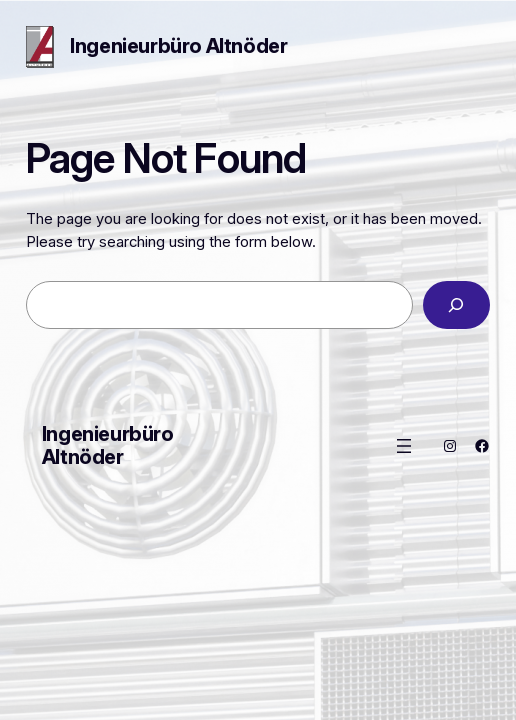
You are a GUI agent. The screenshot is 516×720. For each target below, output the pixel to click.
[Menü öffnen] (404, 446)
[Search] (457, 305)
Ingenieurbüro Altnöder (178, 46)
